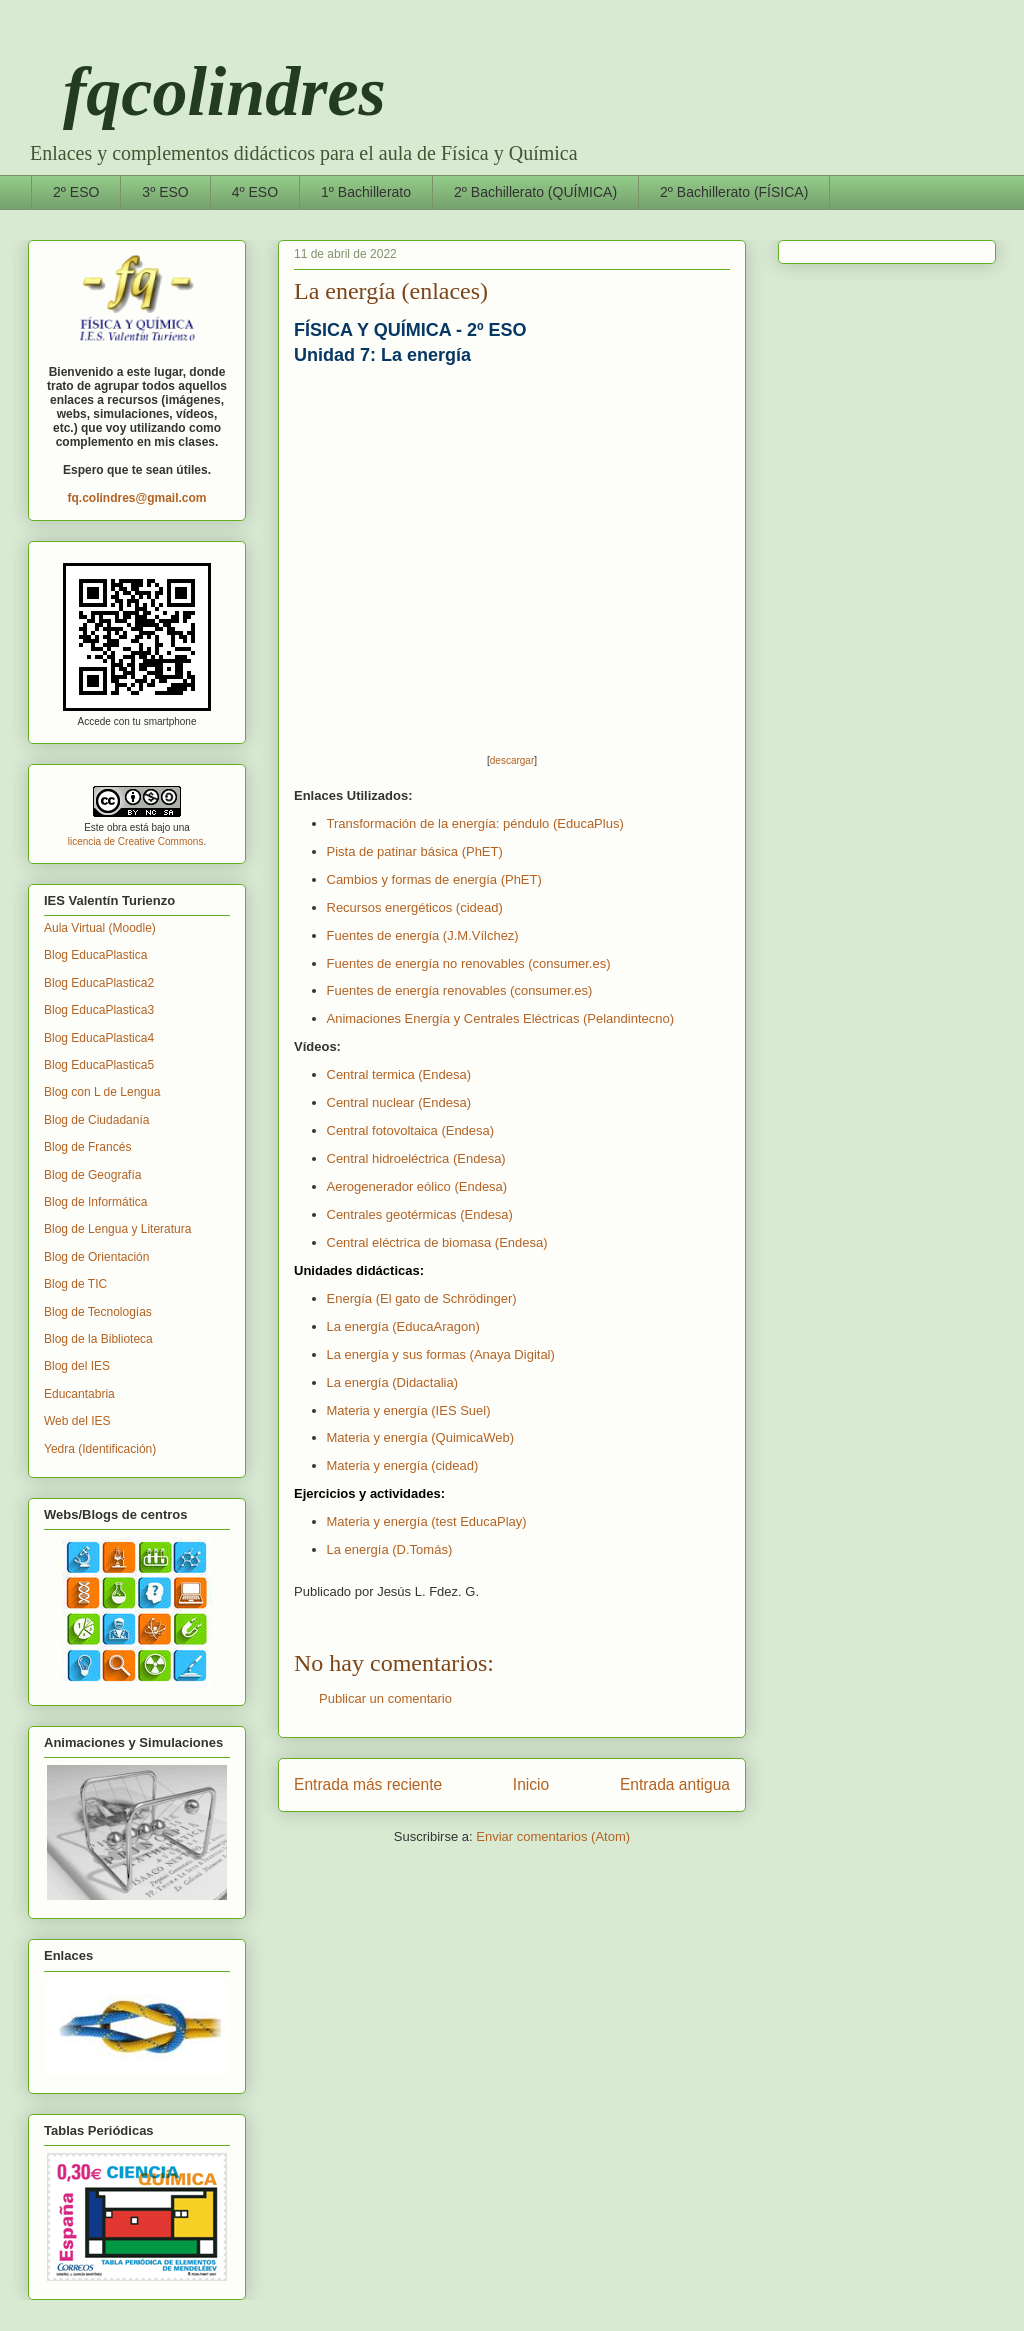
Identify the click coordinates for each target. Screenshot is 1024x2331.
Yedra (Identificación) (100, 1449)
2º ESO (76, 192)
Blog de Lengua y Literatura (117, 1229)
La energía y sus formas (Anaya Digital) (441, 1354)
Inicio (531, 1784)
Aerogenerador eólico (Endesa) (417, 1186)
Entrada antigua (675, 1784)
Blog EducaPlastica (95, 955)
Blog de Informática (95, 1202)
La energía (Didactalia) (393, 1382)
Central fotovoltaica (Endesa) (411, 1130)
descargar (512, 760)
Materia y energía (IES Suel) (409, 1410)
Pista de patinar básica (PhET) (415, 851)
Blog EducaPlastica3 (99, 1010)
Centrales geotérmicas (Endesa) (420, 1214)
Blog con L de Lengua (102, 1092)
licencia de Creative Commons (136, 841)
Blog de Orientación (96, 1257)
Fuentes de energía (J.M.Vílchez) (423, 935)
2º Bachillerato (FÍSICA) (734, 192)
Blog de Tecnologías (98, 1312)
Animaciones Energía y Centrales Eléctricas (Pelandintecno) (501, 1018)
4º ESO (255, 192)
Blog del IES (77, 1366)
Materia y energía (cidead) (403, 1465)
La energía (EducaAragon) (403, 1326)
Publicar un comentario (385, 1698)
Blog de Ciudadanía (96, 1120)
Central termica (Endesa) (399, 1074)
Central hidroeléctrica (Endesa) (416, 1158)
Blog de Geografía (92, 1175)
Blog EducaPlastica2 (99, 983)
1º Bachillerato (366, 192)
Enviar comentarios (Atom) (553, 1836)
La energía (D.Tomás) (390, 1549)
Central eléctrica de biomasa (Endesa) (437, 1242)
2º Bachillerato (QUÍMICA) (535, 192)
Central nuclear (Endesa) (399, 1102)
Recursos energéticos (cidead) (415, 907)
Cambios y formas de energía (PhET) (434, 879)
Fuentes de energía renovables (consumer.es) (460, 990)
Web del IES (77, 1421)
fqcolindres (207, 91)
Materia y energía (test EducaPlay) (427, 1521)
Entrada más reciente (368, 1784)
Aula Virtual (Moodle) (100, 928)
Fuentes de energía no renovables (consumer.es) (469, 963)
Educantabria (79, 1394)
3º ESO (165, 192)
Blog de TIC (75, 1284)
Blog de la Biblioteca (98, 1339)
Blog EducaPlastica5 (99, 1065)
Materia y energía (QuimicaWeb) (421, 1437)
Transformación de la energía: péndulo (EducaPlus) (475, 823)
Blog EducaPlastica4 (99, 1038)
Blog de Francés (87, 1147)
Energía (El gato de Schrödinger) (422, 1298)
